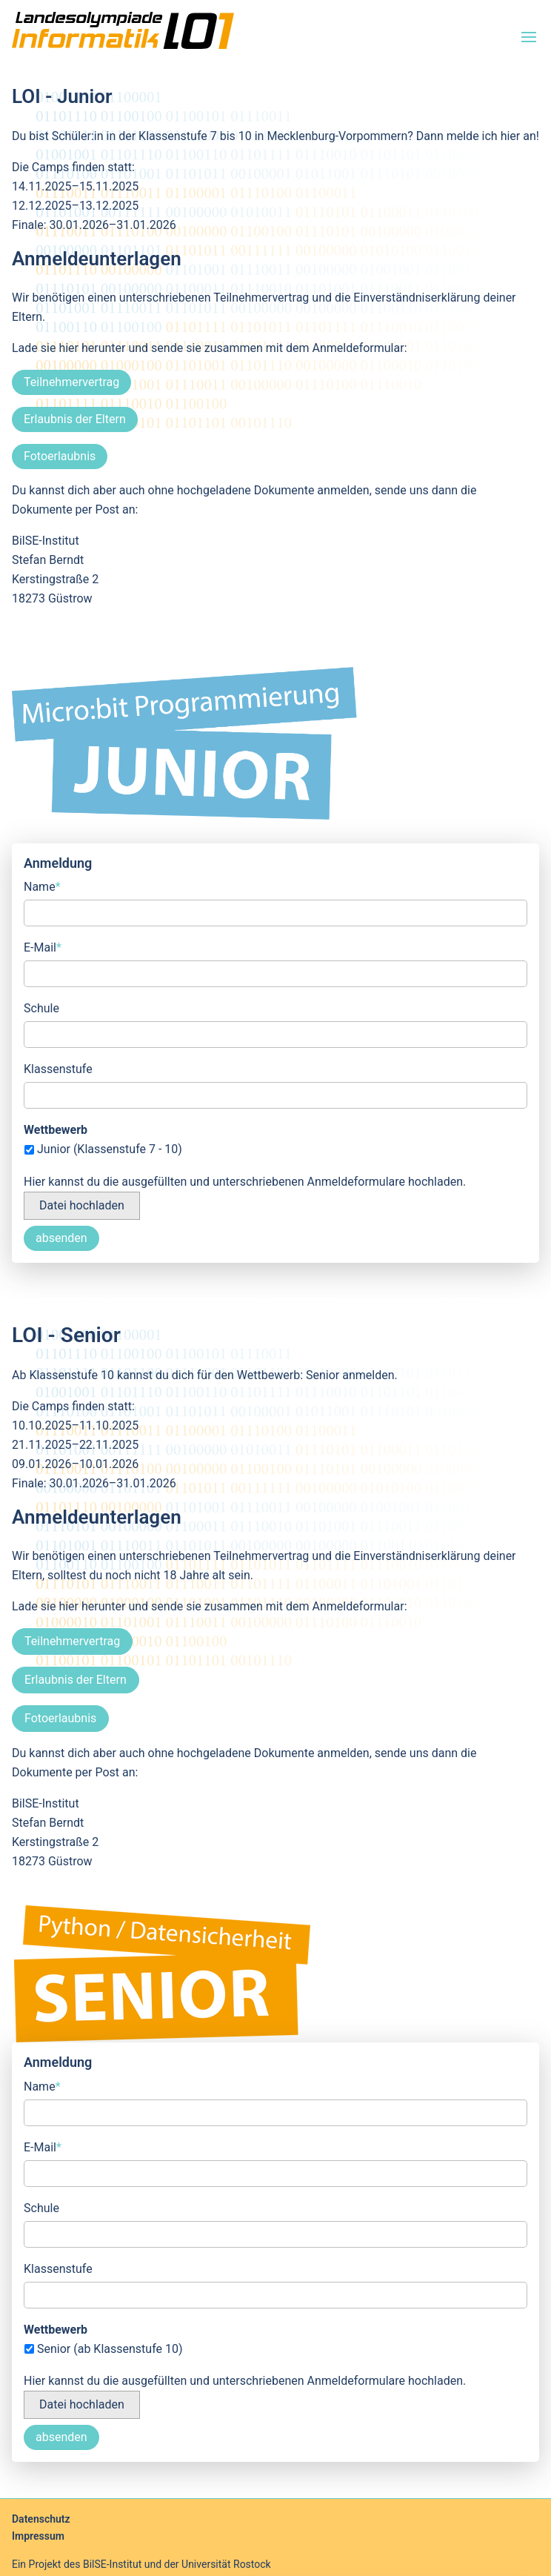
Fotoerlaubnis (60, 456)
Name (42, 885)
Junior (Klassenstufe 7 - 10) (109, 1149)
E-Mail (42, 946)
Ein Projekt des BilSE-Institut (76, 2564)
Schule (41, 1008)
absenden (61, 1238)
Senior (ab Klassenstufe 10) (110, 2349)
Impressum (38, 2536)
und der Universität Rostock (205, 2564)
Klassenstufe (58, 1069)
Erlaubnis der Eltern (75, 419)
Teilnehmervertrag (71, 382)
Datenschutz (41, 2519)
